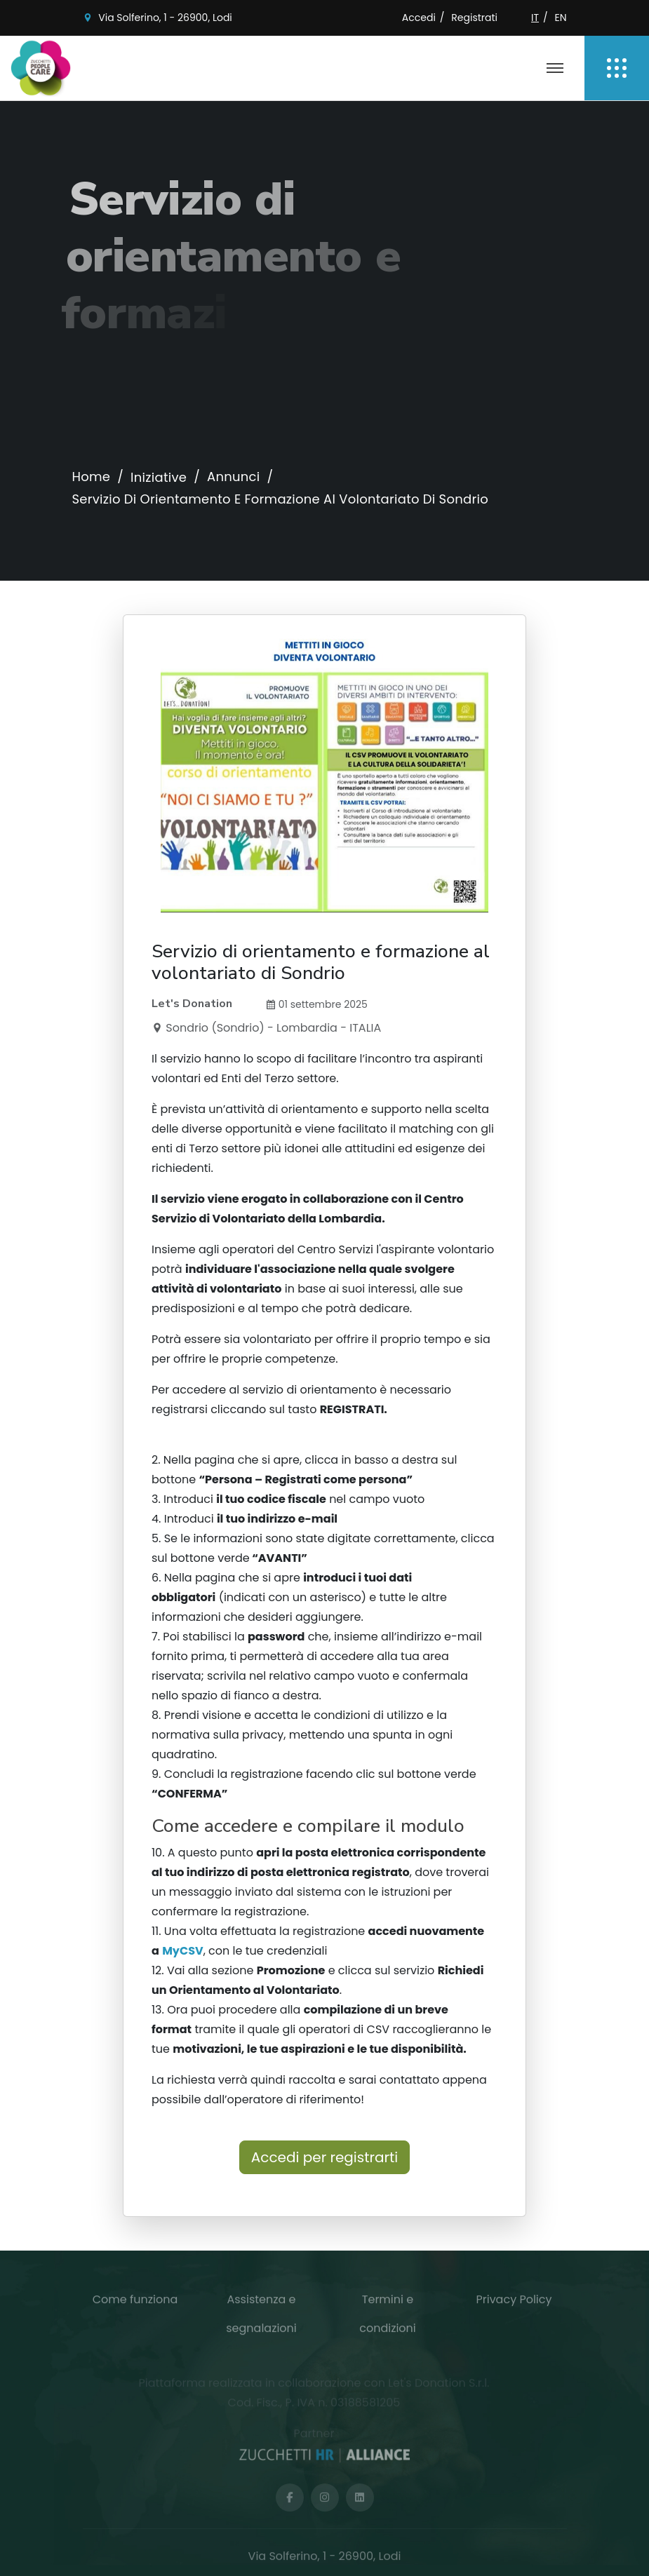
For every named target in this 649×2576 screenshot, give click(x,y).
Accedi (419, 18)
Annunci (233, 477)
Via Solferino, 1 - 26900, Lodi (165, 18)
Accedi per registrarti (324, 2157)
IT (535, 18)
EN (560, 18)
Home (91, 477)
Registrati (474, 18)
